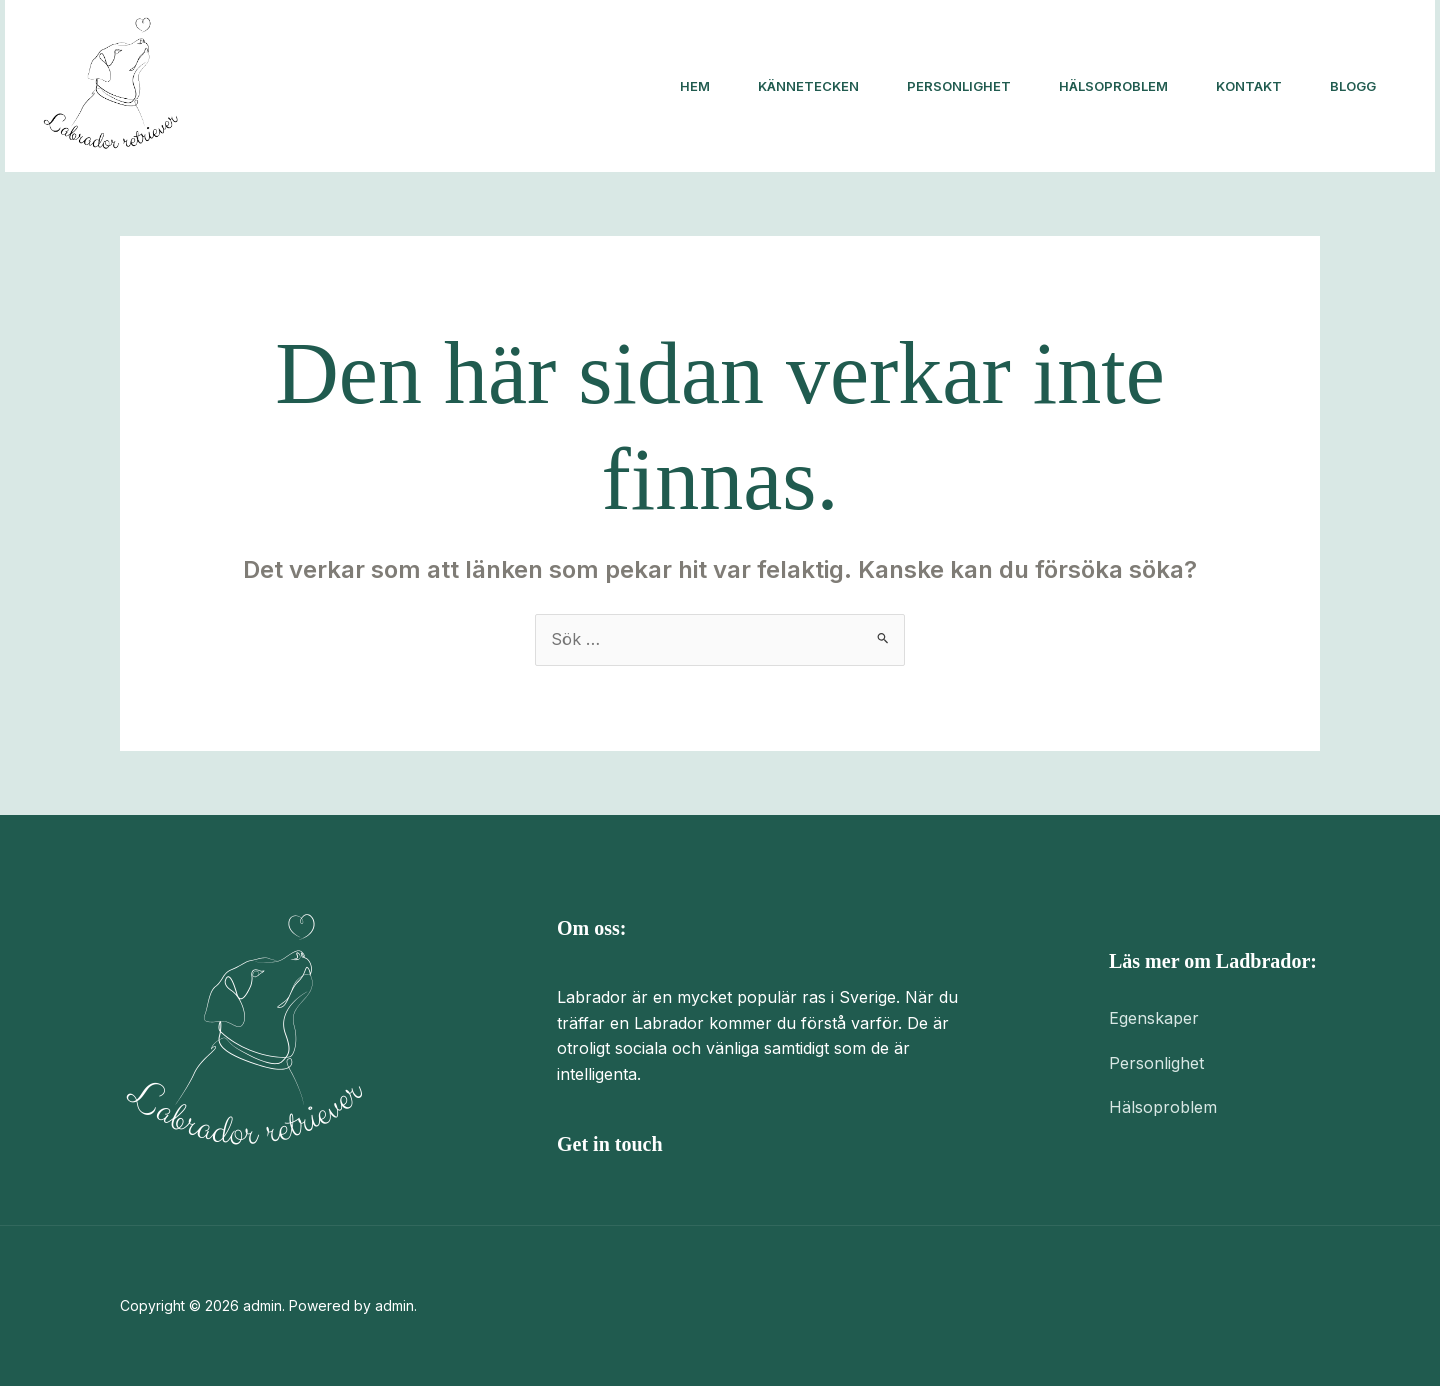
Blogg (1353, 86)
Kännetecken (808, 86)
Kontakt (1249, 86)
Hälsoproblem (1113, 86)
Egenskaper (1154, 1018)
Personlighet (959, 86)
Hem (695, 86)
